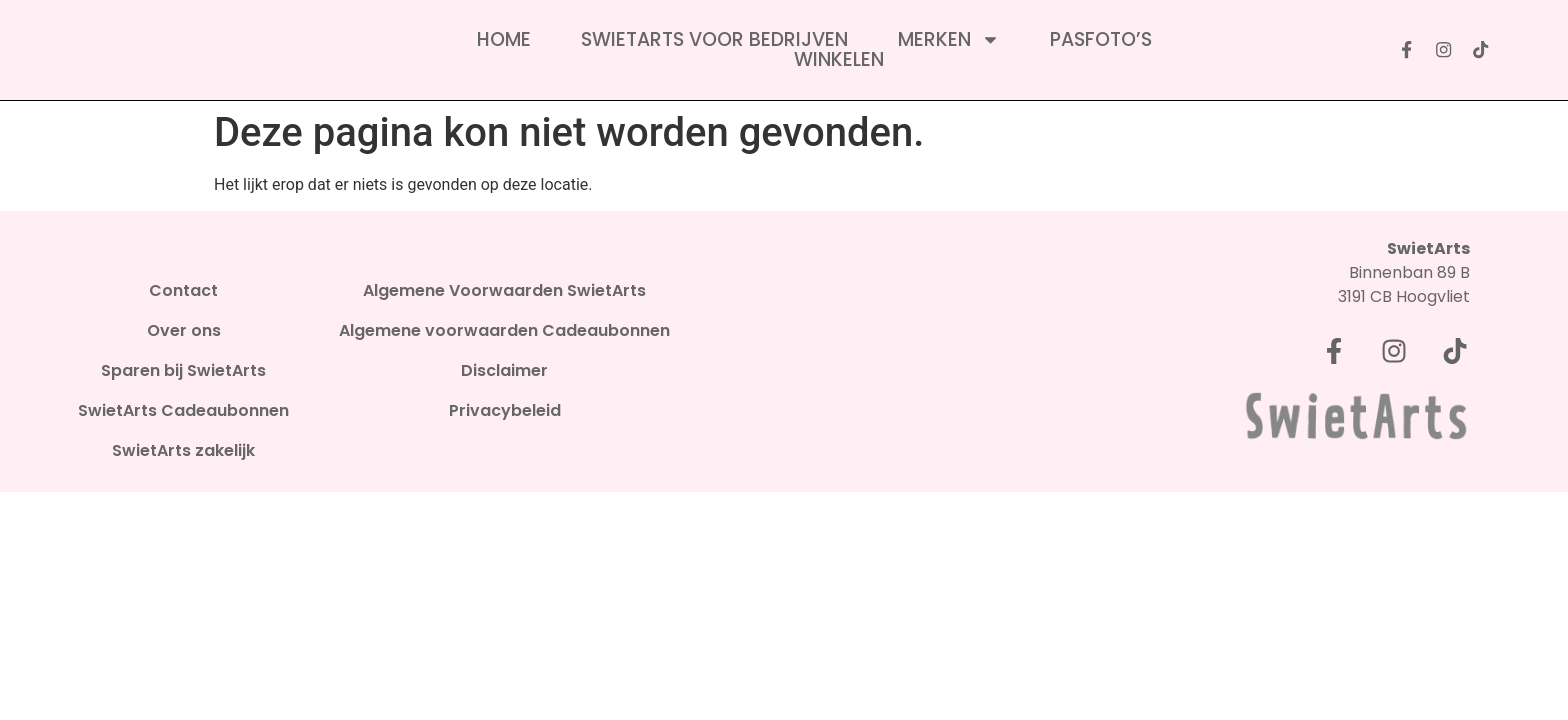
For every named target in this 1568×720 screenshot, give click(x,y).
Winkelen (839, 60)
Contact (183, 291)
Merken (949, 40)
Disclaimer (504, 371)
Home (504, 40)
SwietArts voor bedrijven (714, 40)
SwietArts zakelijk (183, 451)
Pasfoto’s (1101, 40)
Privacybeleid (505, 411)
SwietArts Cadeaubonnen (183, 411)
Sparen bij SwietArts (183, 371)
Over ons (184, 331)
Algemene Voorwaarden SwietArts (504, 291)
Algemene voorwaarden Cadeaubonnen (504, 331)
